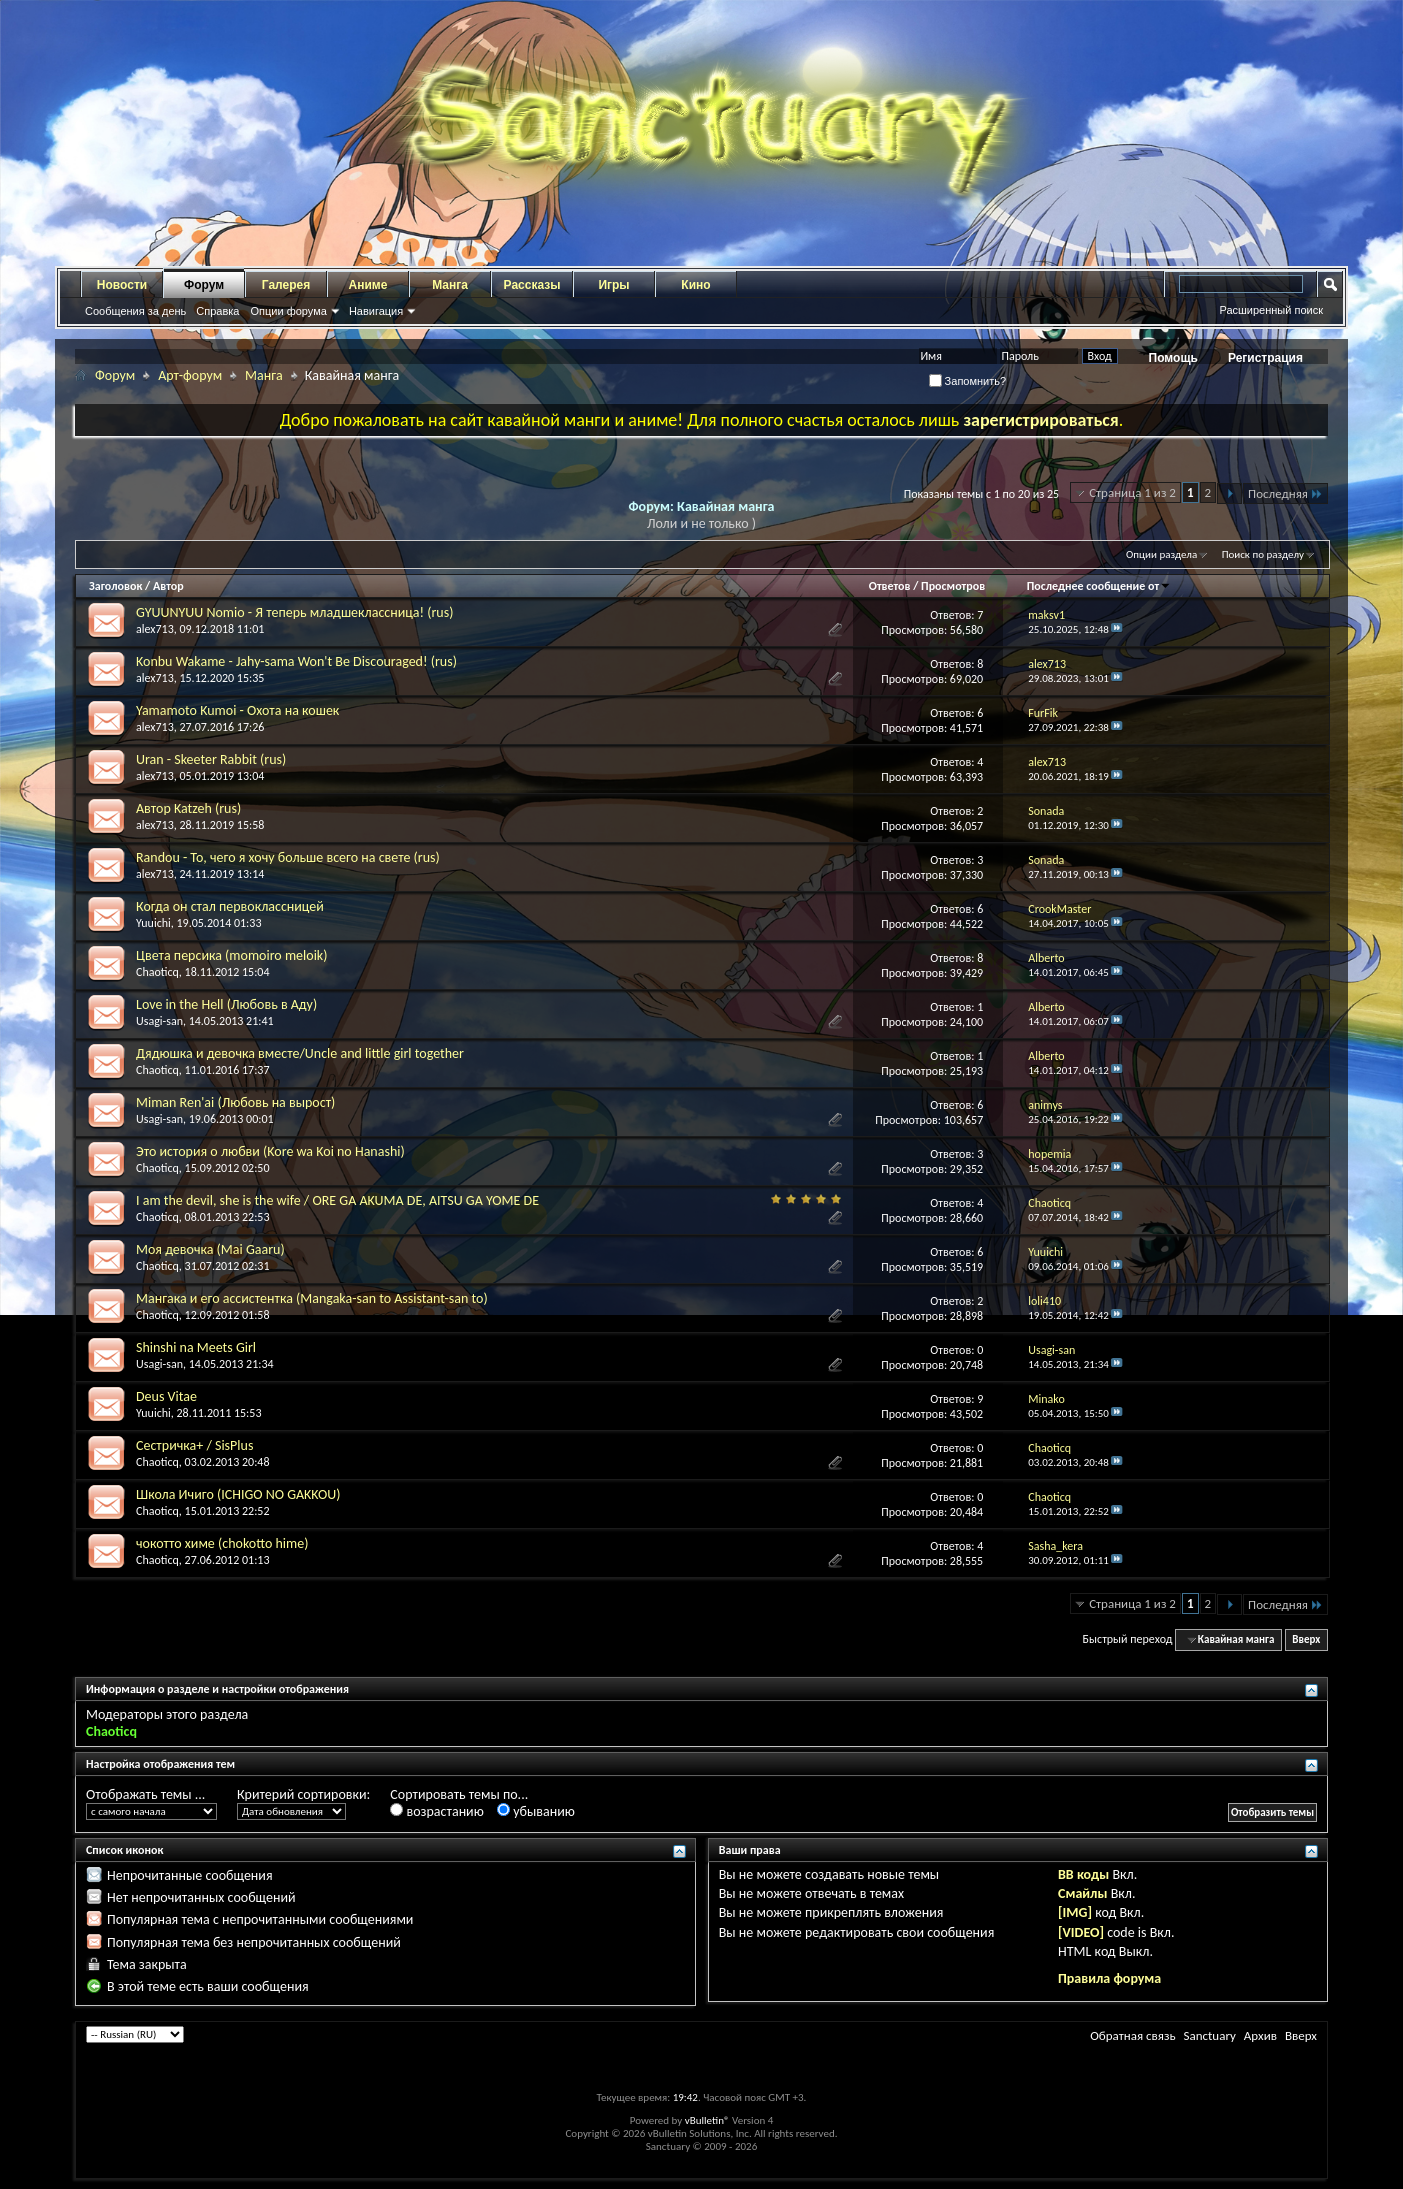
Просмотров (953, 586)
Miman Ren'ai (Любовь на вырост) (235, 1102)
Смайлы (1082, 1893)
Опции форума (288, 311)
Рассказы (532, 285)
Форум (204, 285)
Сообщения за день (135, 311)
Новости (122, 285)
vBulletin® (707, 2120)
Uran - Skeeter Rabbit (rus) (211, 759)
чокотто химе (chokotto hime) (222, 1543)
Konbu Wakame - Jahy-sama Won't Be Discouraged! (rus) (296, 661)
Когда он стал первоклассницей (230, 906)
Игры (613, 285)
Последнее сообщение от (1099, 586)
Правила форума (1109, 1978)
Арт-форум (190, 375)
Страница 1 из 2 (1132, 492)
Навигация (376, 311)
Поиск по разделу (1263, 554)
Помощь (1173, 358)
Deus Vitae (166, 1396)
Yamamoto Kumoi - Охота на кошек (237, 710)
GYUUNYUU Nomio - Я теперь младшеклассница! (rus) (294, 612)
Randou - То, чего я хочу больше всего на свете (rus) (288, 857)
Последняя (1285, 493)
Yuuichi (153, 923)
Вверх (1306, 1639)
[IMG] (1075, 1912)
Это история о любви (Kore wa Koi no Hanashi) (270, 1151)
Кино (695, 285)
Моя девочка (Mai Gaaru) (210, 1249)
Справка (217, 311)
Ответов (890, 586)
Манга (450, 285)
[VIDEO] (1081, 1932)
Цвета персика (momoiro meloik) (231, 955)
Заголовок (115, 586)
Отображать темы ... (145, 1794)
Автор (168, 586)
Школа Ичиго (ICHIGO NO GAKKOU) (238, 1494)
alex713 (155, 629)
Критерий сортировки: (303, 1794)
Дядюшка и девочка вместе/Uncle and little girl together (300, 1053)
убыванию (536, 1811)
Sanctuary (1209, 2035)
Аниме (368, 285)
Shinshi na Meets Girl (196, 1347)
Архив (1260, 2035)
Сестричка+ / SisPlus (194, 1445)
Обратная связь (1132, 2035)
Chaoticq (157, 972)
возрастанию (436, 1811)
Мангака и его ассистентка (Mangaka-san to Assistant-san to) (312, 1298)
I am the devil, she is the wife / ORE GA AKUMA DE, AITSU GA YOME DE (337, 1200)
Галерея (286, 285)
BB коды (1083, 1874)
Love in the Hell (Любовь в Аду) (226, 1004)
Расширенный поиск (1271, 310)
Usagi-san (159, 1021)
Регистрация (1265, 358)
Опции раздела (1161, 554)
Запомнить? (968, 381)
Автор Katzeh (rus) (188, 808)
